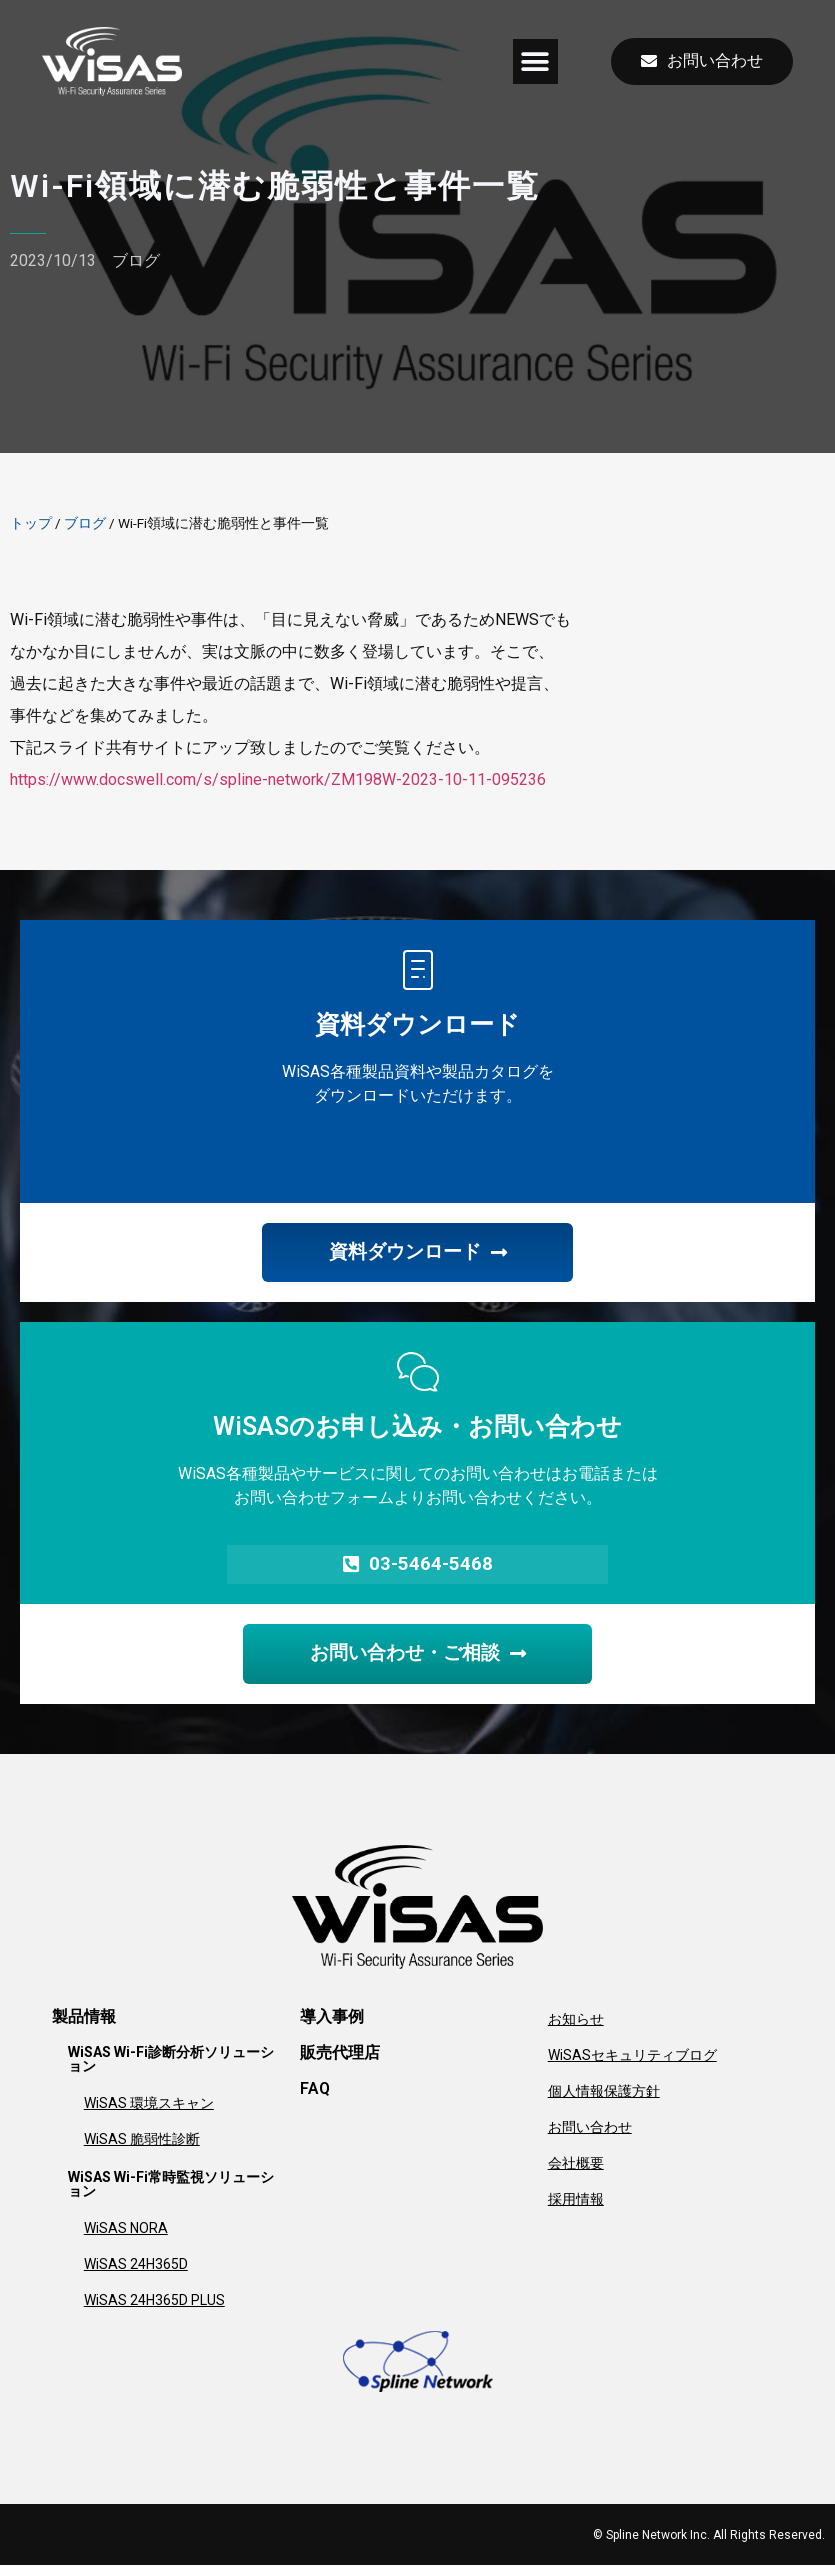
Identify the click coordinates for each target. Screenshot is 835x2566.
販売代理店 (340, 2053)
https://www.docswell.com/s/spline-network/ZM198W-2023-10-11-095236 (278, 779)
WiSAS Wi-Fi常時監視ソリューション (171, 2185)
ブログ (136, 260)
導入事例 (332, 2017)
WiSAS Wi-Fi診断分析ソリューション (171, 2060)
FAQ (315, 2089)
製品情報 (84, 2017)
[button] (535, 61)
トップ (31, 523)
